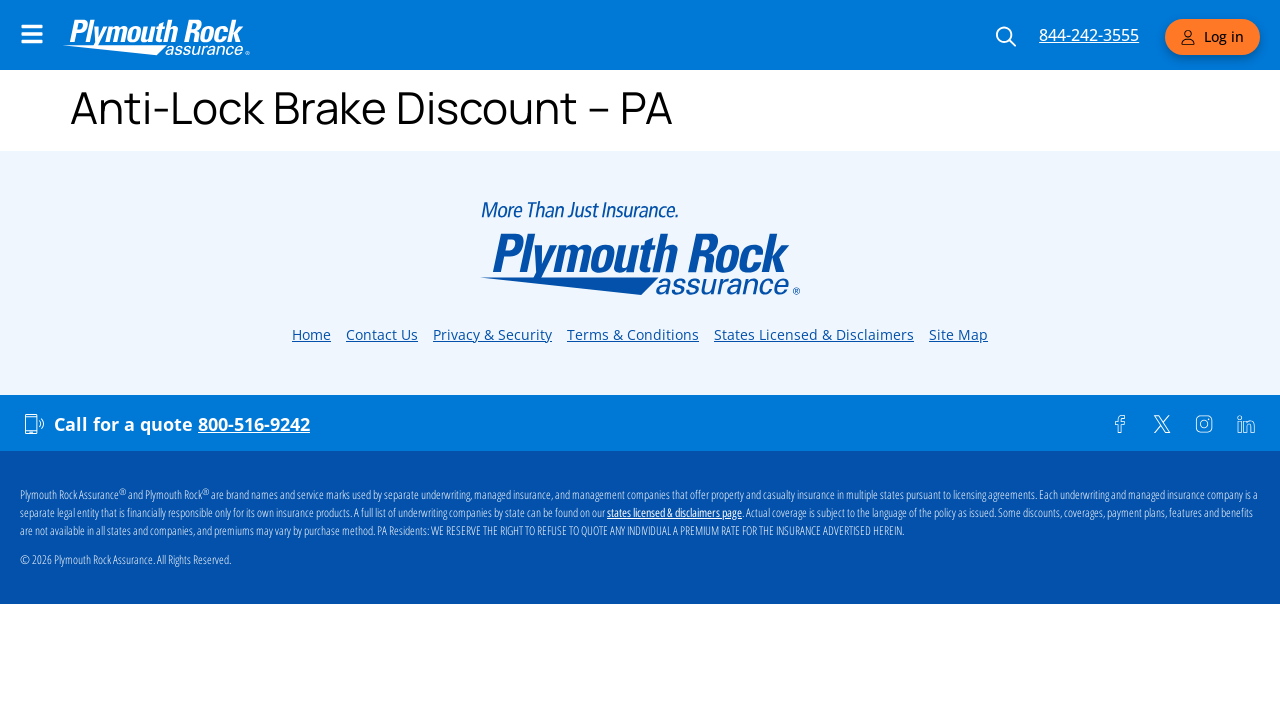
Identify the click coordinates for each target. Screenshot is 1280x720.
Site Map (958, 334)
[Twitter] (1162, 424)
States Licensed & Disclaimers (814, 334)
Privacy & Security (492, 334)
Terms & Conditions (633, 334)
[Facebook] (1120, 424)
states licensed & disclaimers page (674, 513)
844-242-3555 (1089, 35)
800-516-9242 (254, 424)
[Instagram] (1204, 424)
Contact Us (382, 334)
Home (311, 334)
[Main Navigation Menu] (32, 34)
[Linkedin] (1246, 424)
